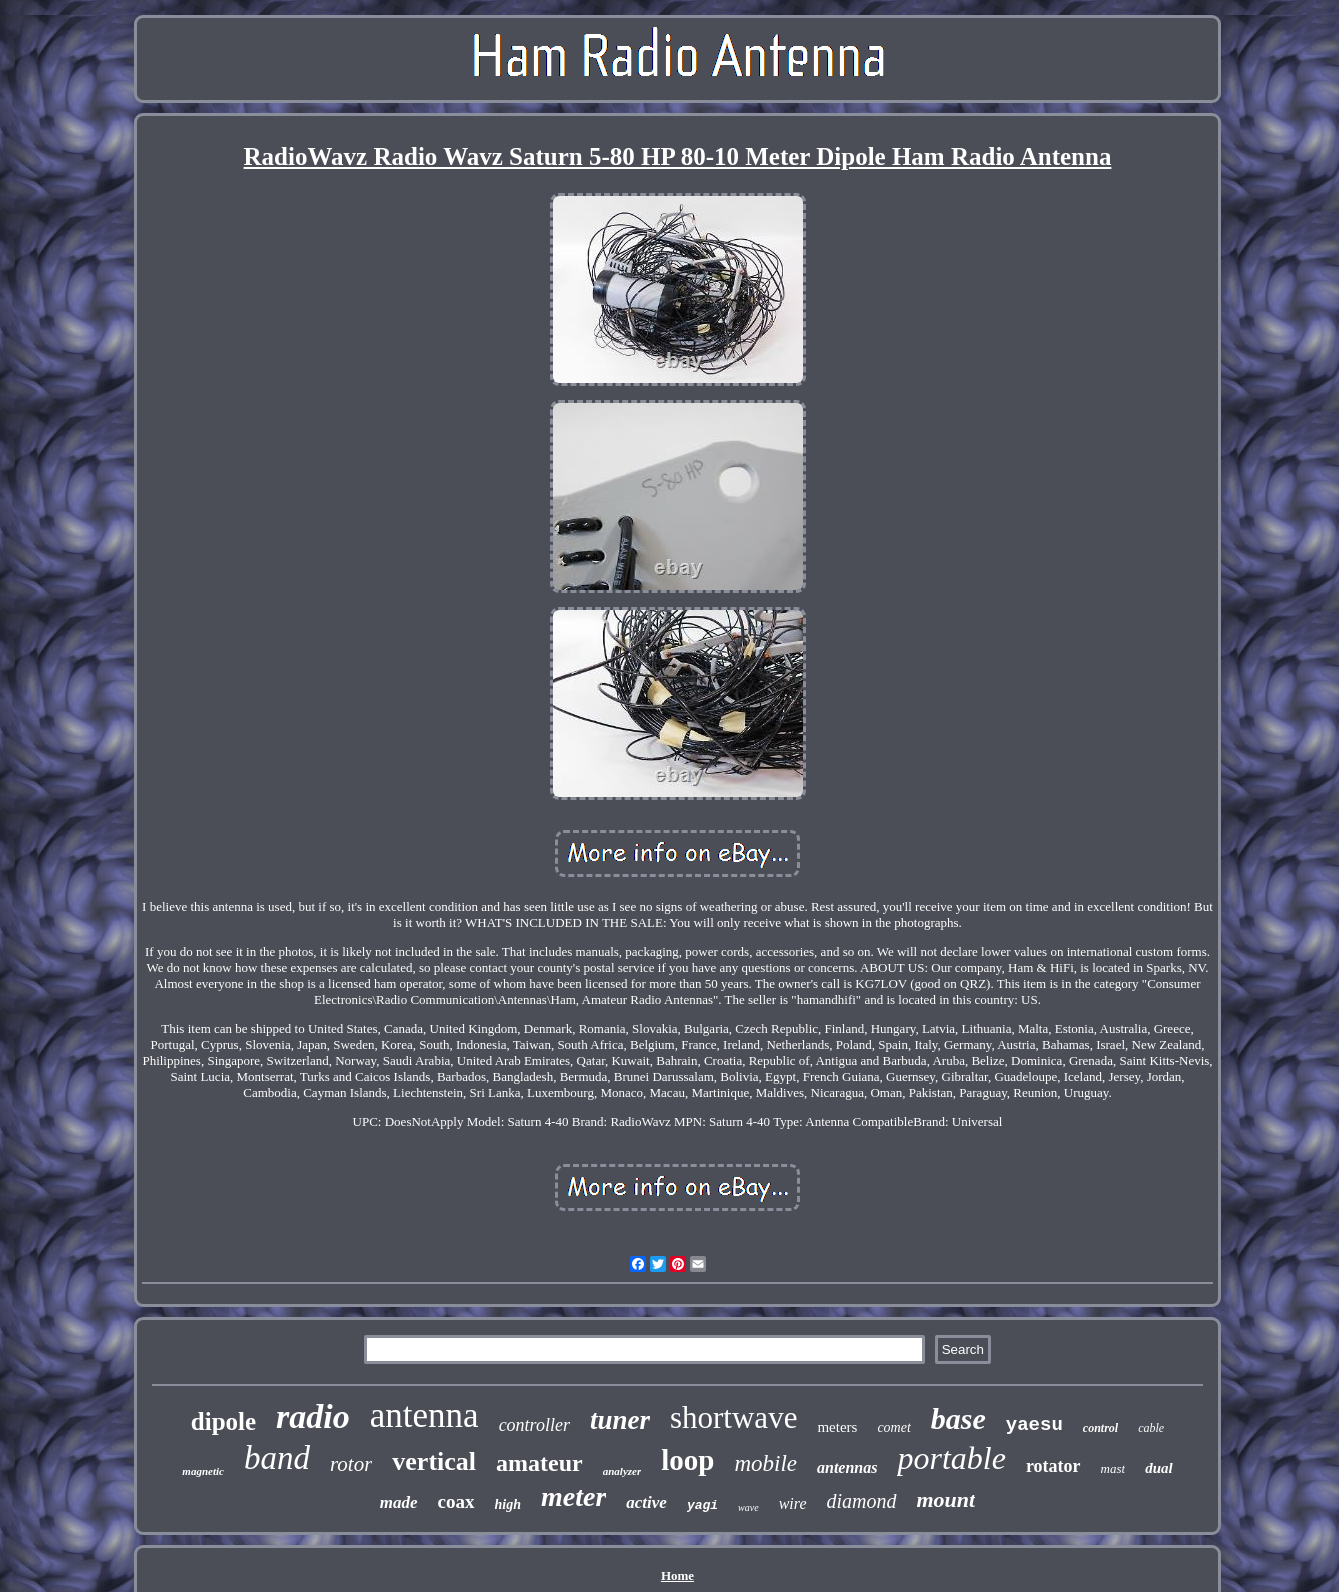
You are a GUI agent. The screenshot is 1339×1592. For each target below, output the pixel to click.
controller (534, 1425)
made (399, 1502)
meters (837, 1427)
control (1100, 1428)
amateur (539, 1463)
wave (748, 1507)
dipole (223, 1421)
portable (951, 1458)
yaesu (1034, 1425)
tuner (620, 1420)
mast (1113, 1468)
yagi (702, 1505)
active (646, 1502)
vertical (434, 1461)
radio (313, 1416)
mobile (765, 1463)
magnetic (203, 1471)
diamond (862, 1501)
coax (456, 1501)
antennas (847, 1467)
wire (793, 1503)
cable (1151, 1428)
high (508, 1504)
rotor (351, 1464)
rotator (1053, 1466)
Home (677, 1575)
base (958, 1418)
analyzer (622, 1471)
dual (1159, 1468)
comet (893, 1427)
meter (573, 1496)
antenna (424, 1415)
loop (687, 1460)
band (277, 1458)
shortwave (733, 1417)
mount (946, 1499)
